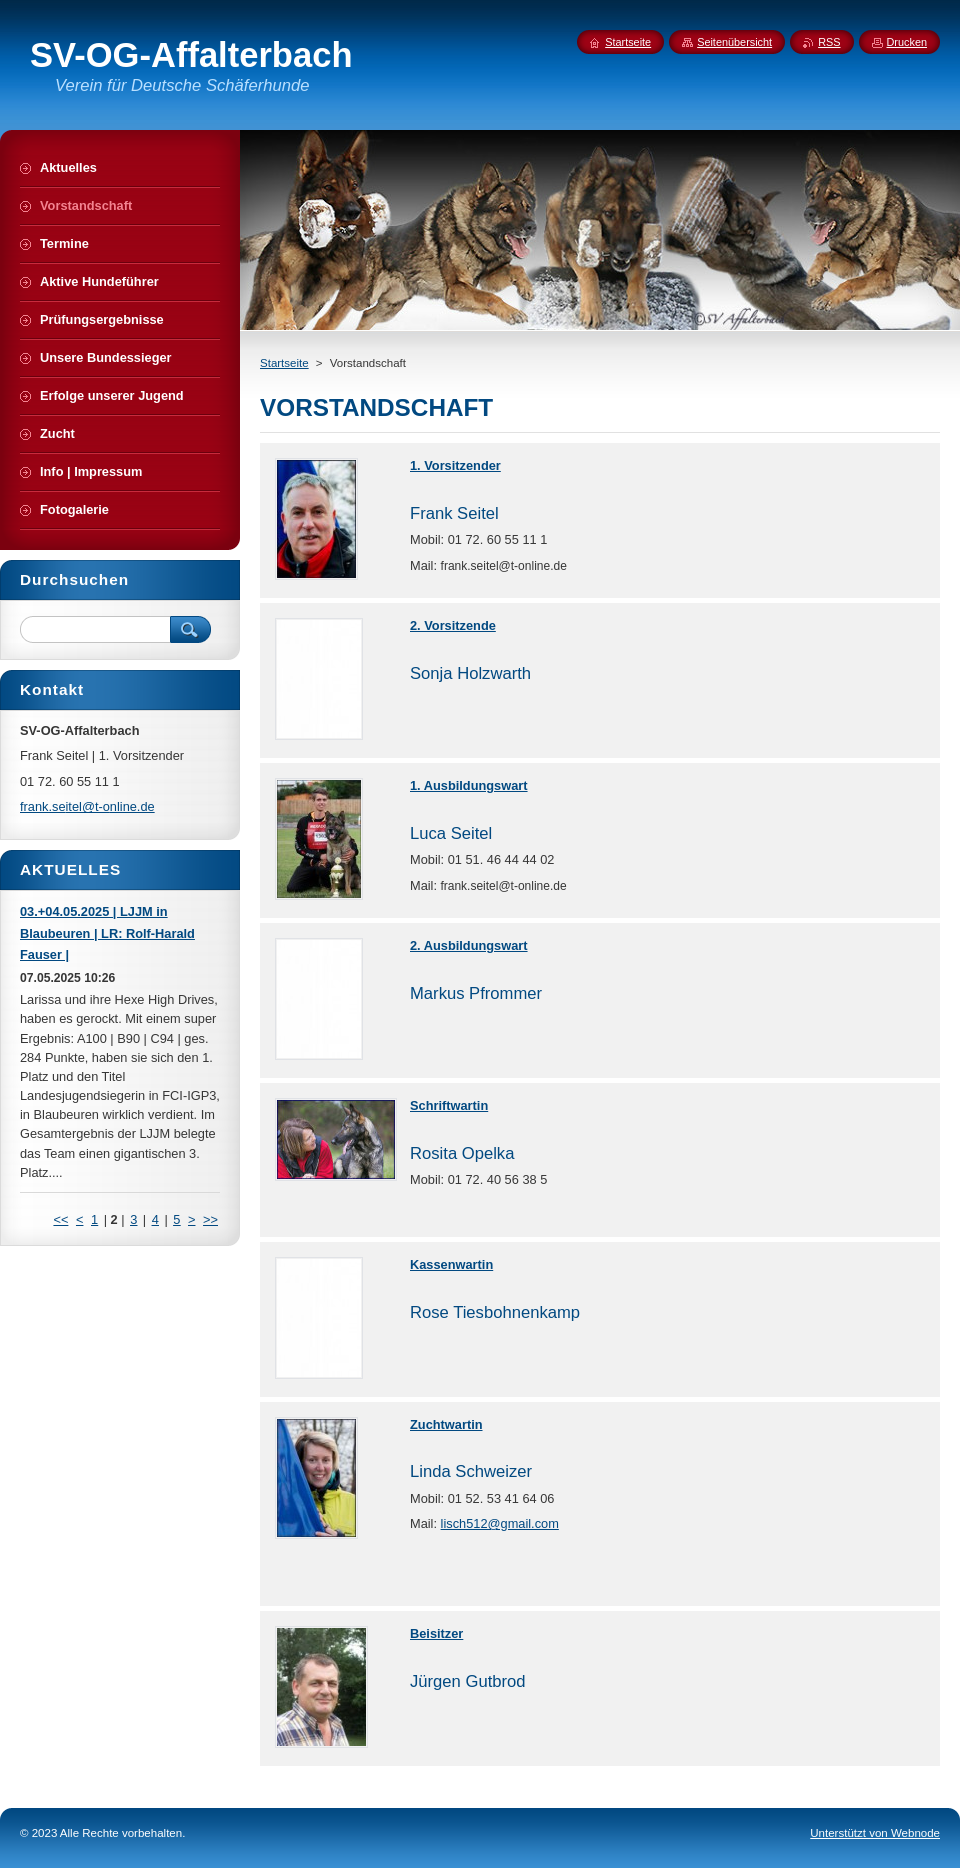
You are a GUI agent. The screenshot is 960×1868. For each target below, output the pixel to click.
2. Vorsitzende (453, 625)
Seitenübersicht (734, 42)
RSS (829, 42)
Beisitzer (436, 1633)
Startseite (284, 363)
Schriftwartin (449, 1105)
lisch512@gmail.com (500, 1523)
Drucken (907, 42)
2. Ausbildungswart (469, 945)
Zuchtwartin (446, 1424)
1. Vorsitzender (455, 465)
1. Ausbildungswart (469, 785)
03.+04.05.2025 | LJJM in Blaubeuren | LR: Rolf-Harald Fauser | (107, 933)
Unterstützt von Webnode (875, 1833)
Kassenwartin (451, 1264)
